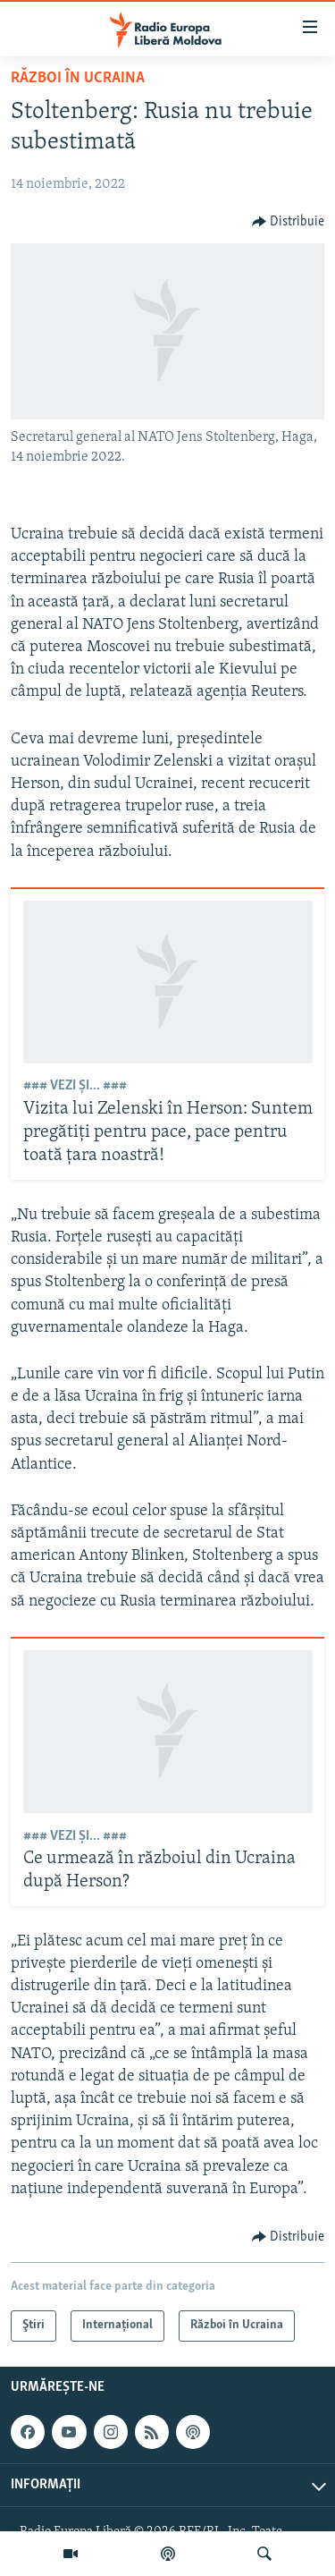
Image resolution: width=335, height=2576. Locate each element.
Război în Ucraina (78, 78)
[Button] (288, 222)
